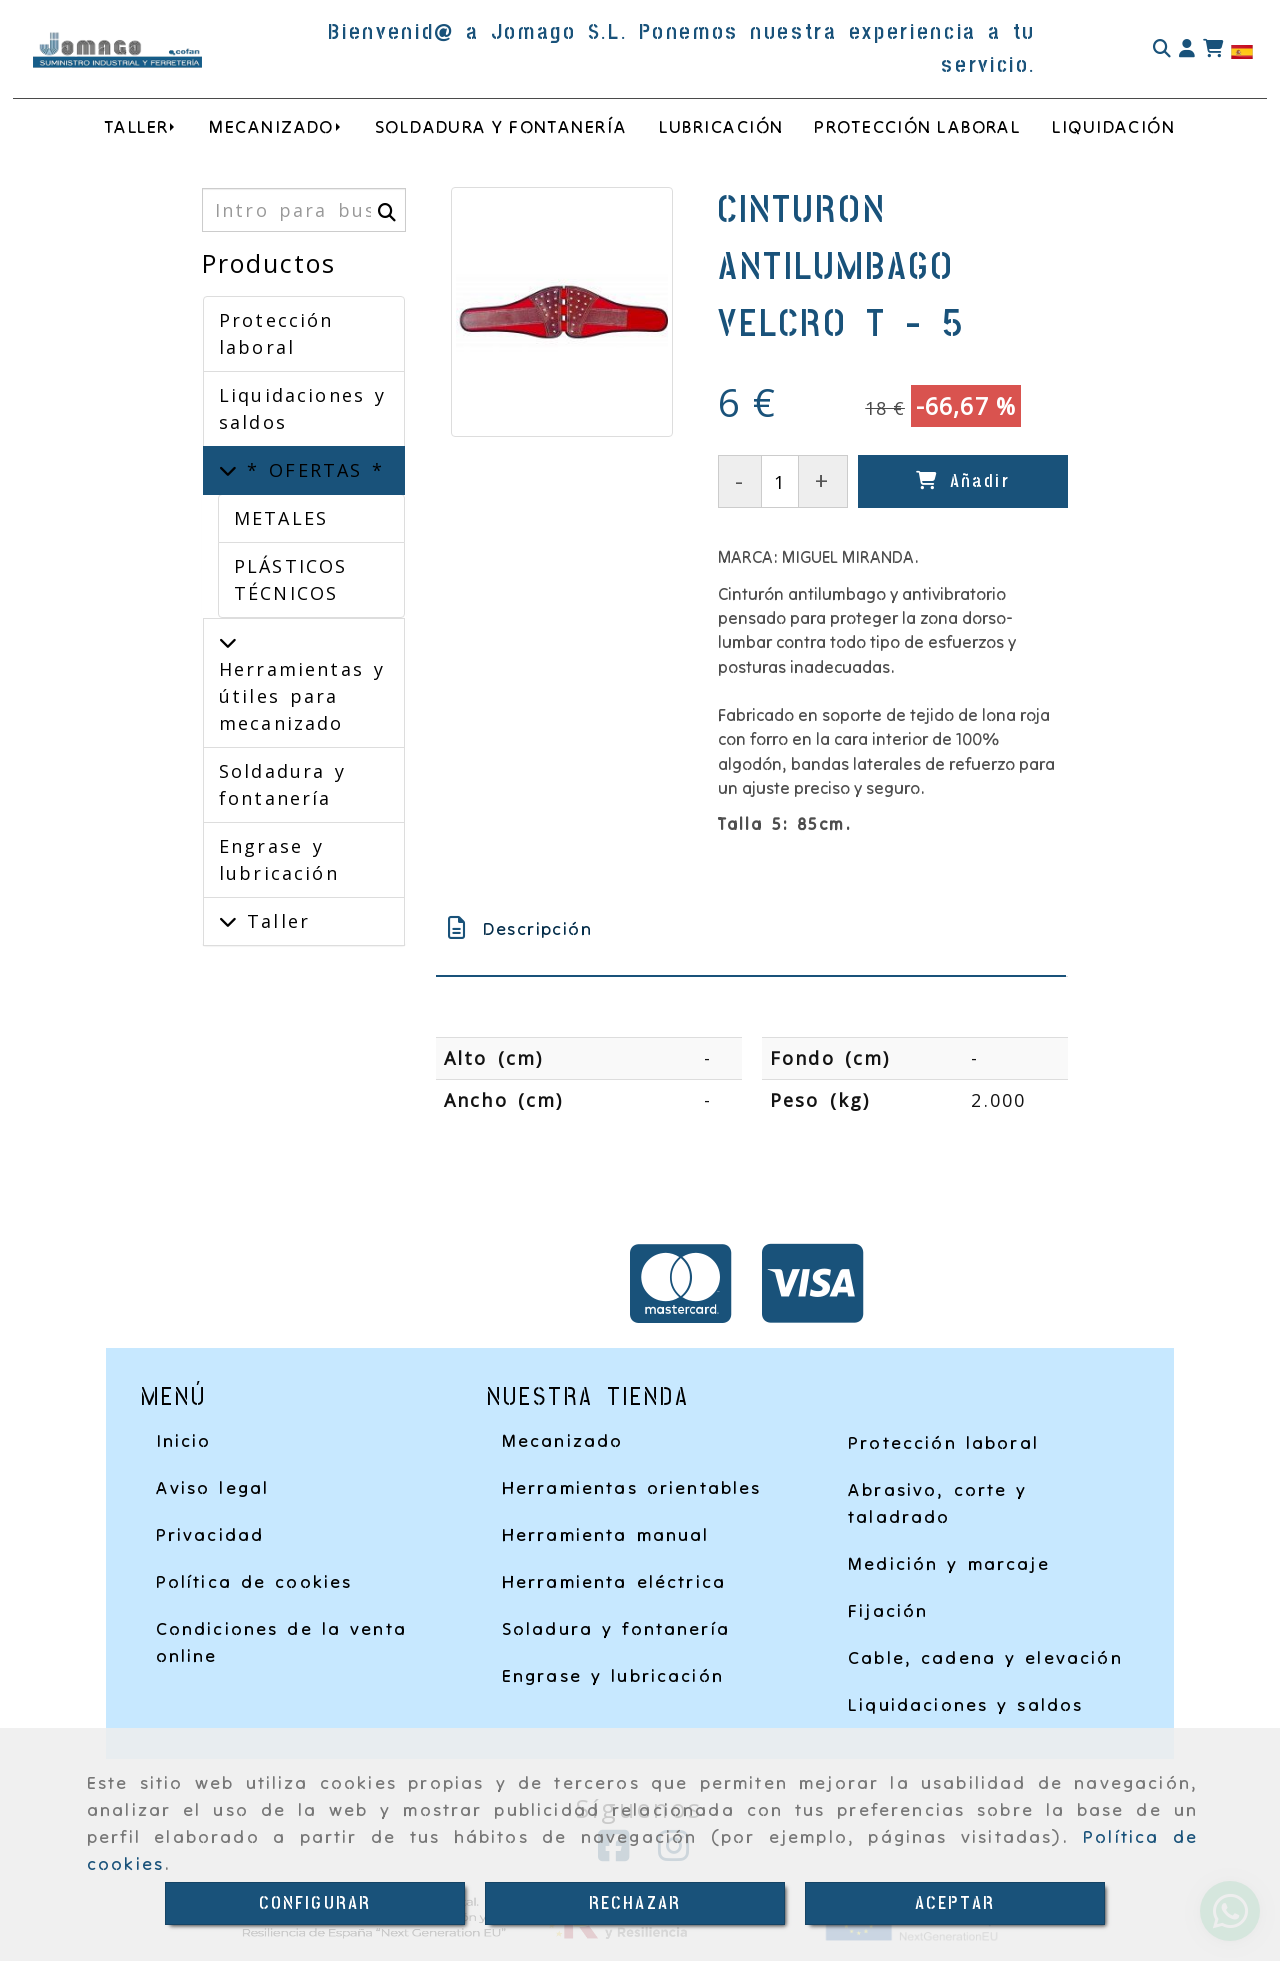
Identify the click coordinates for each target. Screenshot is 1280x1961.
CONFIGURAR (315, 1903)
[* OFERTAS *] (228, 470)
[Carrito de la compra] (1213, 49)
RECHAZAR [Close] (635, 1903)
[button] (1187, 49)
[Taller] (228, 921)
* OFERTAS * (311, 470)
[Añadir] (963, 481)
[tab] (751, 928)
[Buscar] (1162, 49)
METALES (281, 518)
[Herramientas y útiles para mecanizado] (228, 642)
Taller (273, 921)
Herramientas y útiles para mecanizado (302, 696)
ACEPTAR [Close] (955, 1903)
